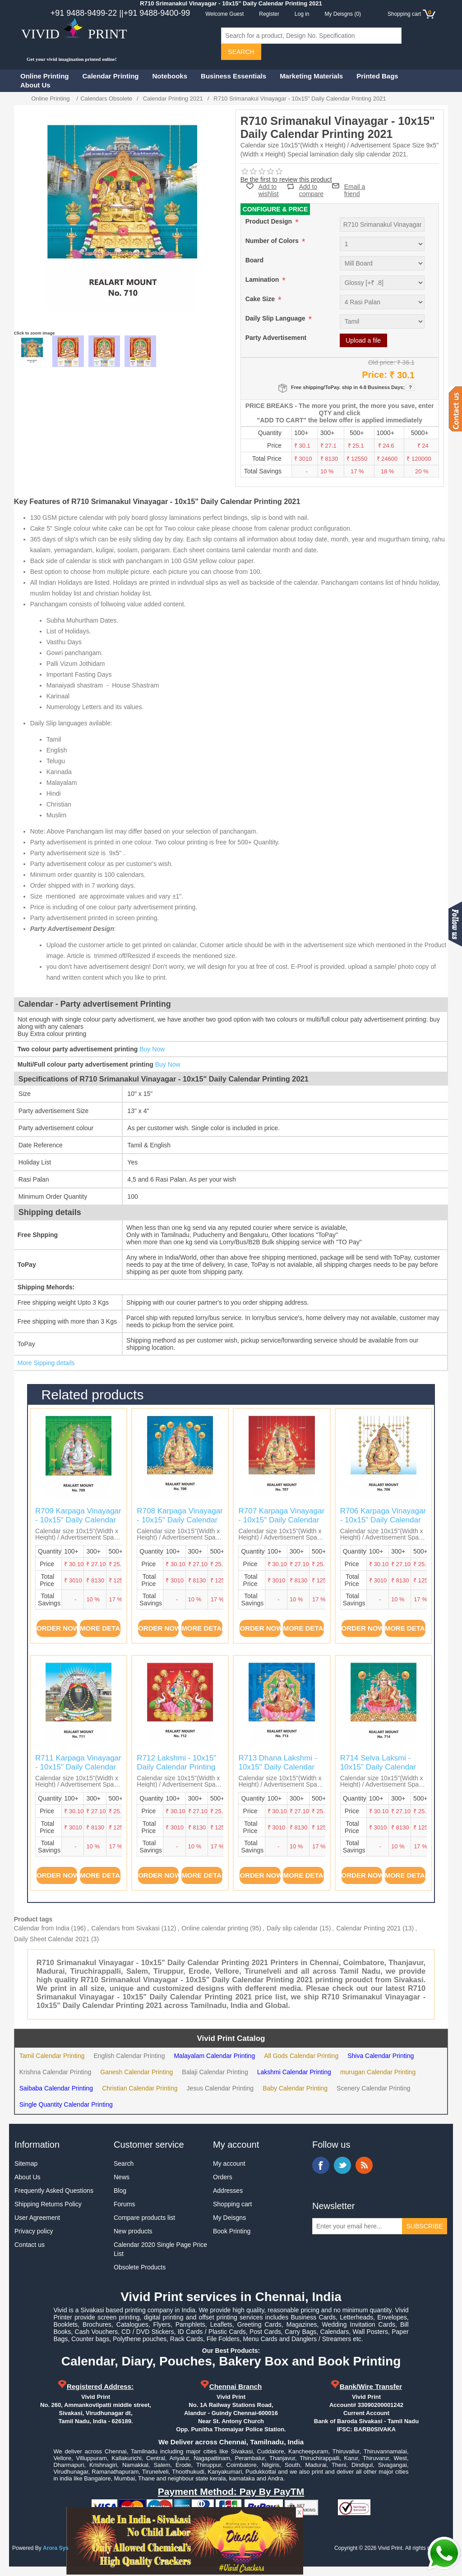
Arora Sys (56, 2548)
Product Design (269, 221)
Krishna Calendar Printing (55, 2072)
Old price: (381, 362)
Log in (302, 14)
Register (269, 14)
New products (133, 2231)
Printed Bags (377, 76)
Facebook (320, 2165)
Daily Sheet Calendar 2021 (51, 1939)
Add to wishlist (269, 190)
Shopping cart (232, 2204)
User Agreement (37, 2217)
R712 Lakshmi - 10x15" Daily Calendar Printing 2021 (176, 1767)
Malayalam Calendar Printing (214, 2055)
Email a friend (354, 185)
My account (229, 2163)
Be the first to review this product (286, 179)
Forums (124, 2204)
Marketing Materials (311, 76)
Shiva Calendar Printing (380, 2055)
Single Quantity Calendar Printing (66, 2104)
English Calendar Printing (129, 2055)
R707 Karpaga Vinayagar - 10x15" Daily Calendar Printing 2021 (281, 1520)
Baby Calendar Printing (295, 2088)
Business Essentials (233, 76)
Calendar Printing (111, 76)
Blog (120, 2190)
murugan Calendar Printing (378, 2072)
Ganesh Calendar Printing (136, 2072)
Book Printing (231, 2231)
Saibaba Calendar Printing (56, 2088)
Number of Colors (272, 240)
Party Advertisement (276, 337)
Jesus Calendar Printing (220, 2088)
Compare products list (144, 2217)
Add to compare (311, 186)
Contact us (29, 2244)
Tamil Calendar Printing (52, 2055)
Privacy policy (33, 2231)
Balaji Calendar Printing (215, 2072)
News (121, 2177)
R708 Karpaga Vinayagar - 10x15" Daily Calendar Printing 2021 (180, 1520)
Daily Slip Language (276, 318)
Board (254, 260)
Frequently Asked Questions (53, 2190)
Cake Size (261, 299)
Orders (222, 2177)
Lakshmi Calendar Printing (294, 2072)
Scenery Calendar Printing (373, 2088)
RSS (364, 2165)
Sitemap (25, 2163)
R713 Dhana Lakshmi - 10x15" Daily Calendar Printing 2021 (277, 1767)
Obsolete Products (140, 2267)
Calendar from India (41, 1928)
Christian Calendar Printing (139, 2088)
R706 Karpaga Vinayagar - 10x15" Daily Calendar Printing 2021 (383, 1520)
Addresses (228, 2190)
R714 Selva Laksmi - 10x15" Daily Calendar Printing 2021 (378, 1767)
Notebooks (170, 76)
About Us (35, 85)
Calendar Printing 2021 (368, 1928)
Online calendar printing (214, 1928)
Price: (374, 375)
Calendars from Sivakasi (125, 1928)
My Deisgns (229, 2217)
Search (124, 2163)
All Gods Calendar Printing (301, 2055)
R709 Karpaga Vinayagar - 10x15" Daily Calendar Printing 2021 (78, 1520)
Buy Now (152, 1049)
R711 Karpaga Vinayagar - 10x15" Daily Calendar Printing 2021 (78, 1767)
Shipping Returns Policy (48, 2204)
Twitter (342, 2165)
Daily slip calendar (292, 1928)
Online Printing (44, 76)
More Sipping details (46, 1362)
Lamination (263, 279)
